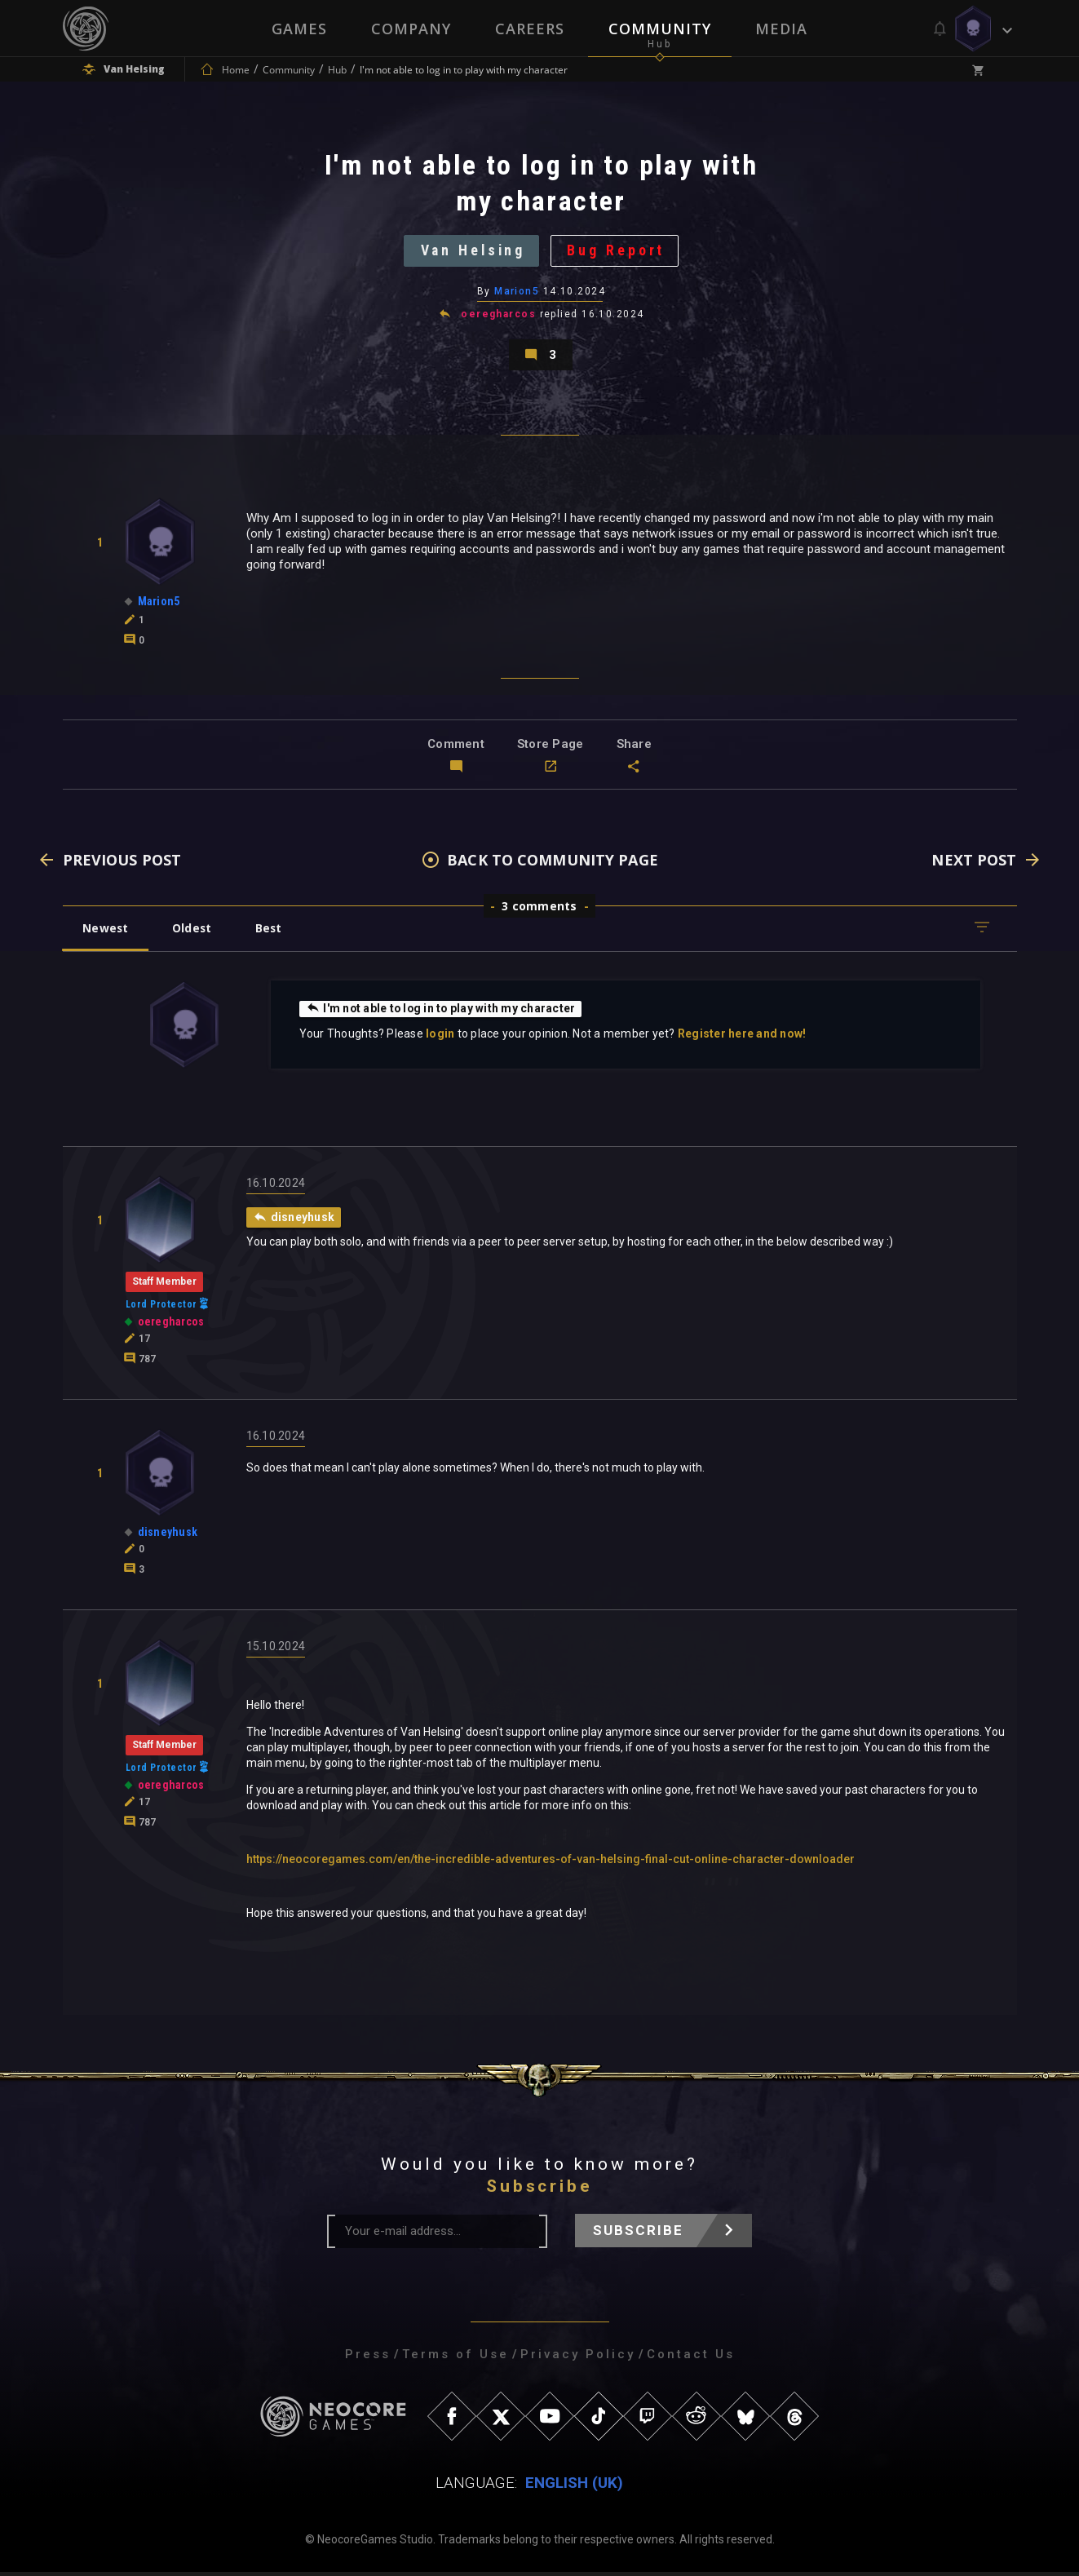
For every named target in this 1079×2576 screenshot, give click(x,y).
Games (299, 28)
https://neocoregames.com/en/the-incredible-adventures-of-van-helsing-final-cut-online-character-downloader (550, 1863)
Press (368, 2358)
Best (271, 932)
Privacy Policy (577, 2358)
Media (781, 28)
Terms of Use (455, 2358)
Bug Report (617, 251)
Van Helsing (472, 251)
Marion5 (516, 293)
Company (411, 28)
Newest (106, 932)
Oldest (194, 932)
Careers (529, 28)
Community (659, 28)
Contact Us (691, 2358)
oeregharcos (498, 316)
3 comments (539, 910)
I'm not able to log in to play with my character (442, 1012)
